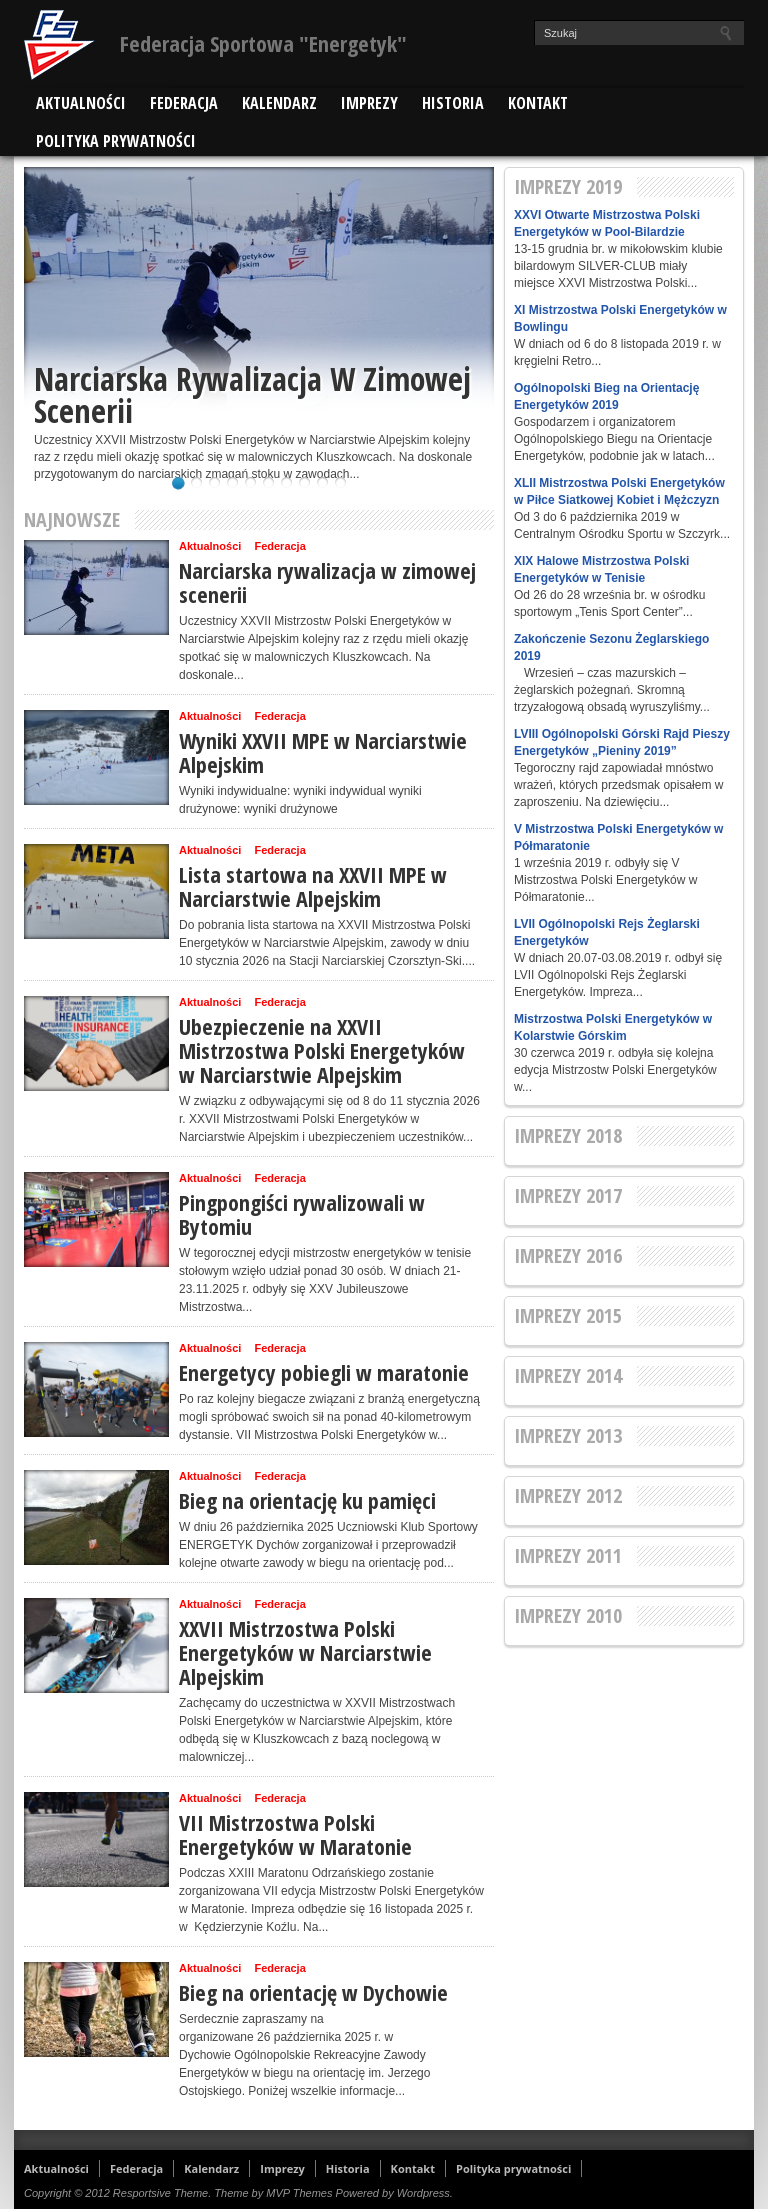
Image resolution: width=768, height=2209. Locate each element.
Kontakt (538, 103)
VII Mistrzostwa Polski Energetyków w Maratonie (295, 1834)
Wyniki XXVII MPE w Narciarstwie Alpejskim (323, 752)
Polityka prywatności (116, 141)
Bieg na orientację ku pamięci (307, 1500)
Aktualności (81, 103)
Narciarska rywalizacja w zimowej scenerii (252, 397)
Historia (453, 103)
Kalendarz (279, 103)
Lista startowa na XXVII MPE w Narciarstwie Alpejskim (313, 886)
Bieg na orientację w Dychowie (313, 1992)
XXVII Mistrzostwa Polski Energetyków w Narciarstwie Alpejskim (305, 1652)
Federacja (184, 103)
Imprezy (369, 103)
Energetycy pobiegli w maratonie (324, 1372)
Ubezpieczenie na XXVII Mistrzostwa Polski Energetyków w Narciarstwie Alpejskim (322, 1050)
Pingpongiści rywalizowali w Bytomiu (302, 1214)
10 (340, 483)
